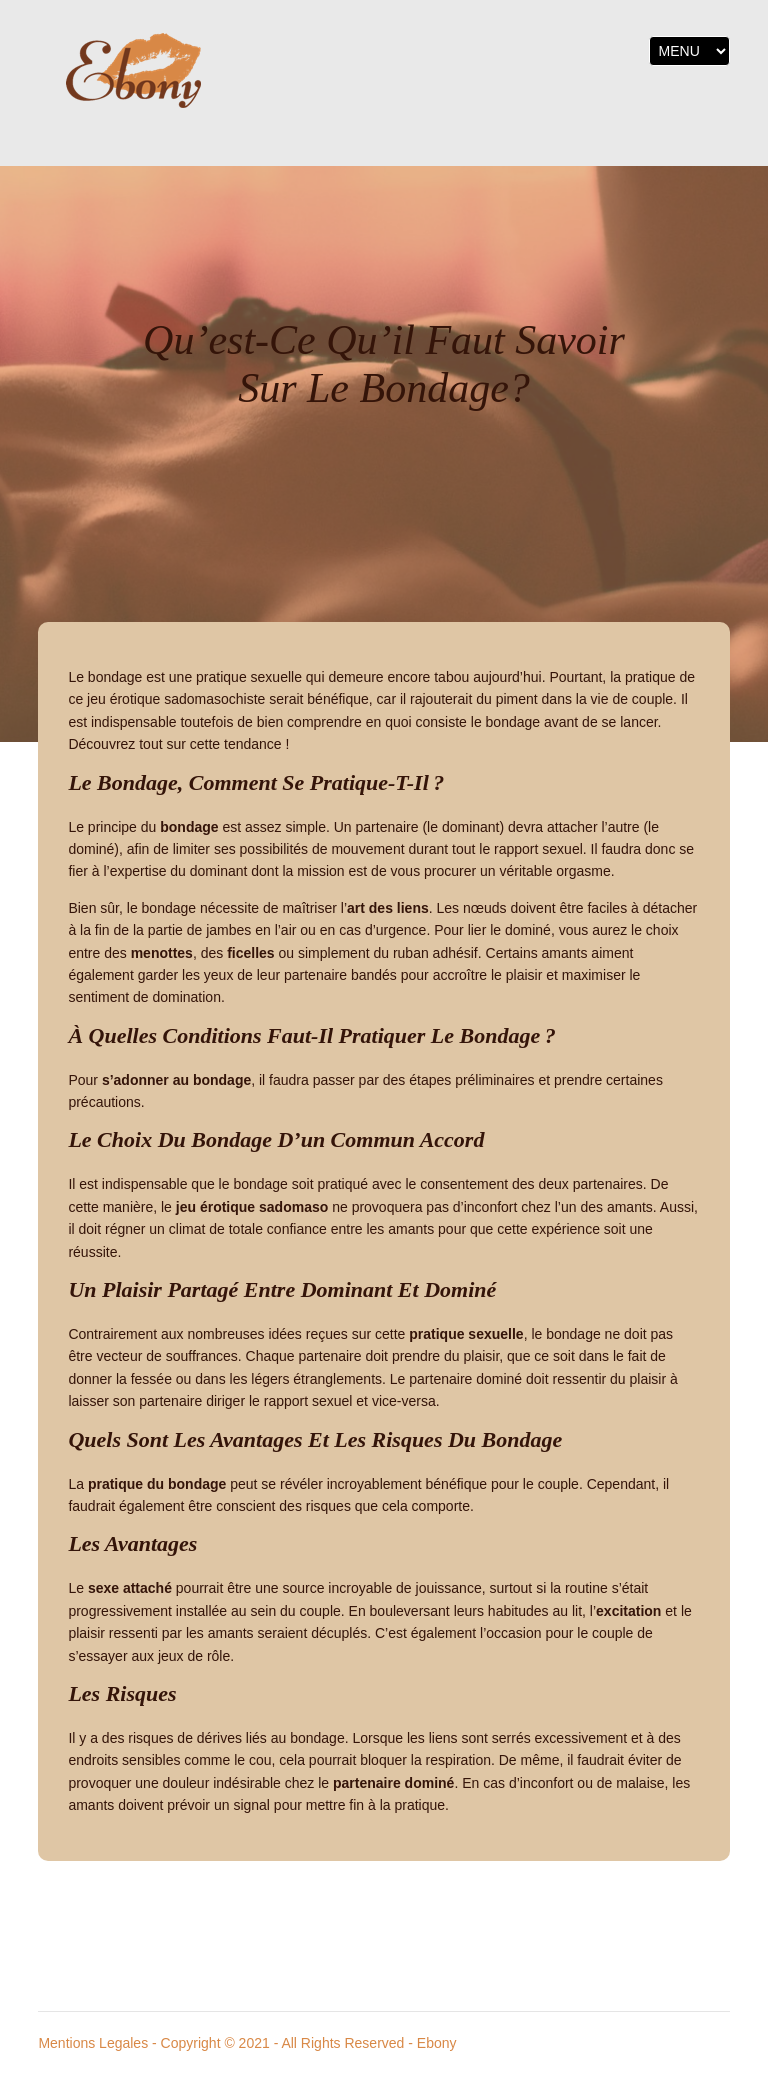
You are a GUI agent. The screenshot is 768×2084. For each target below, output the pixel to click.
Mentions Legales (93, 2043)
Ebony (437, 2043)
